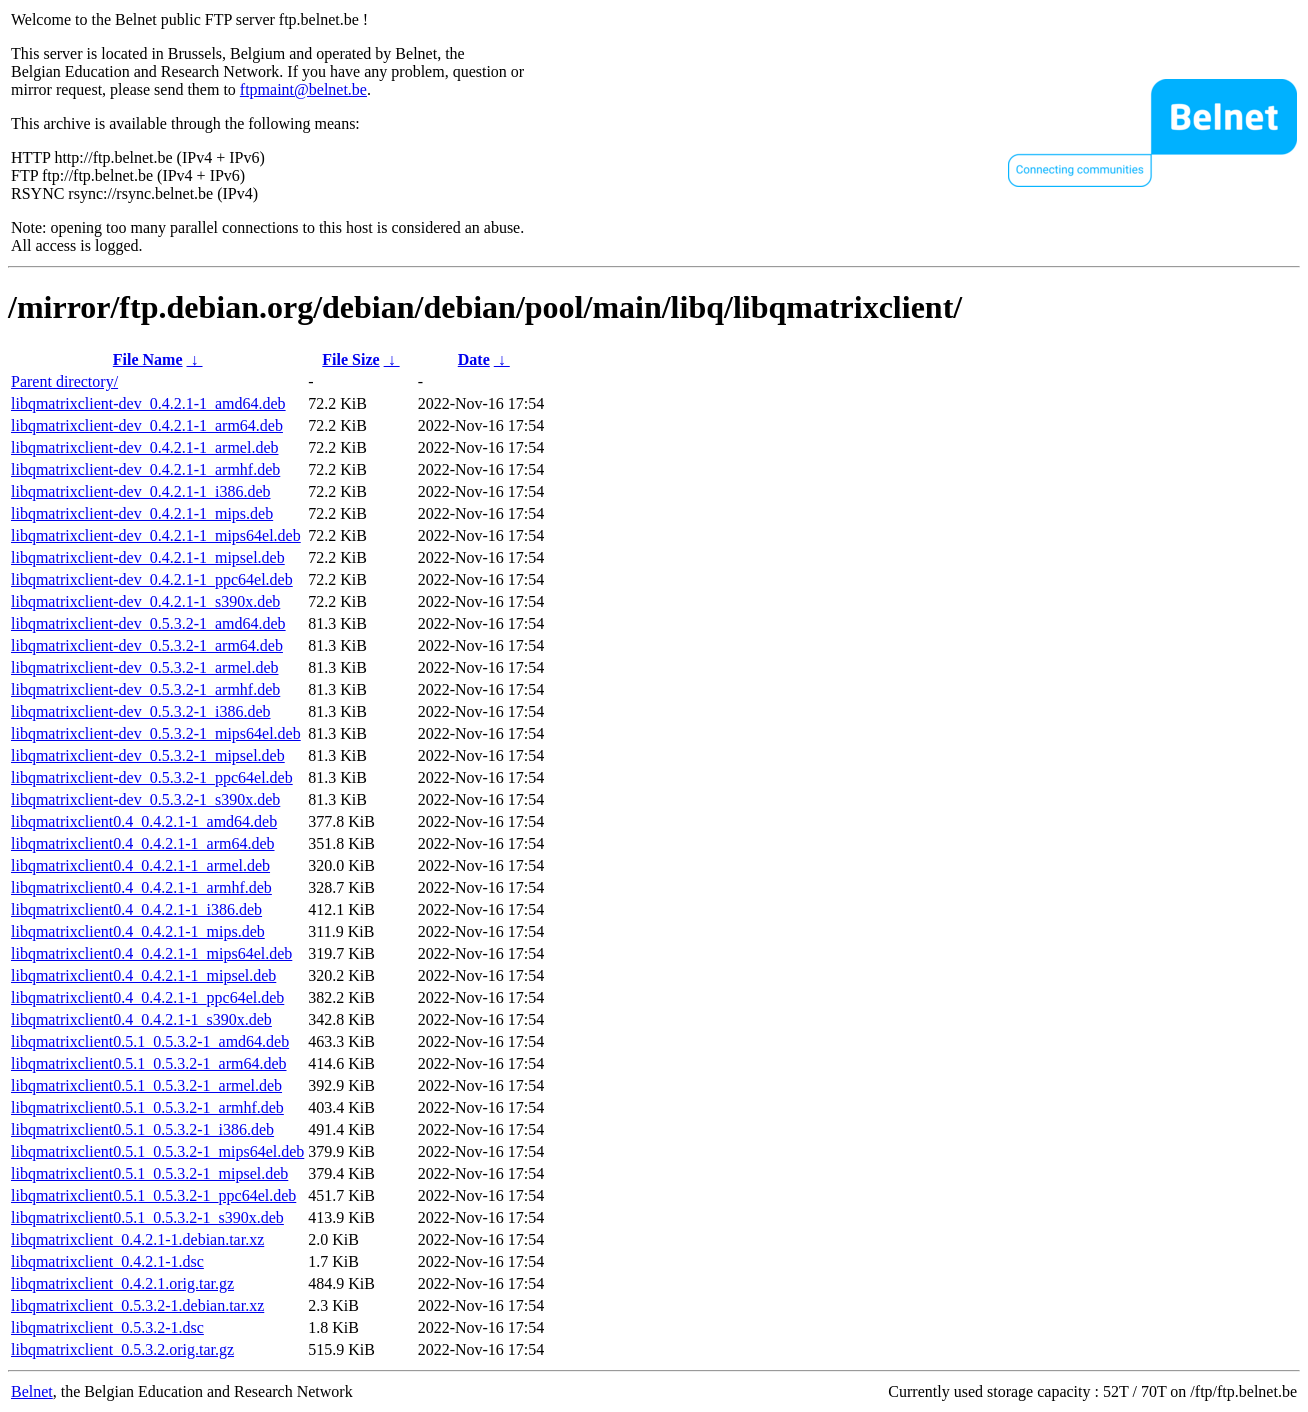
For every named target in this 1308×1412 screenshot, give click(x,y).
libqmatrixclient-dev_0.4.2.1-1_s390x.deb (145, 601)
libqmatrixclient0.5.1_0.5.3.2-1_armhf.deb (147, 1107)
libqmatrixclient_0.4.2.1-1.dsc (107, 1261)
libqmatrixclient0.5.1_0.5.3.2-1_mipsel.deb (149, 1173)
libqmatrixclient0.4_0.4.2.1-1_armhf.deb (141, 887)
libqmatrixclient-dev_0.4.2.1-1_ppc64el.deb (152, 579)
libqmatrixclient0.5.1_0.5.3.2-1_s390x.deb (147, 1217)
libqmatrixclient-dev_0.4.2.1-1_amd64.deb (148, 403)
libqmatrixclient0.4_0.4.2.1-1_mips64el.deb (151, 953)
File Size (350, 359)
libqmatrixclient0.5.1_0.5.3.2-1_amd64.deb (150, 1041)
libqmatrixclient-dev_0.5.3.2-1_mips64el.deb (156, 733)
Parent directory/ (64, 381)
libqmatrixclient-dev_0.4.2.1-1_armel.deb (144, 447)
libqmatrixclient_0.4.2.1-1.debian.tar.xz (137, 1239)
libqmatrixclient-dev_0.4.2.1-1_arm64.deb (147, 425)
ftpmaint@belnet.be (303, 89)
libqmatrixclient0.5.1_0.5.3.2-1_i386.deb (142, 1129)
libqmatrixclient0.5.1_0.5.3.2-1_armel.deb (146, 1085)
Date (474, 359)
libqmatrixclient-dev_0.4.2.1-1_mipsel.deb (148, 557)
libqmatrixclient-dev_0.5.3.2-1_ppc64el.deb (152, 777)
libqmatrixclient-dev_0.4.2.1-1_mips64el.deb (156, 535)
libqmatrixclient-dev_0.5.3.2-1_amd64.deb (148, 623)
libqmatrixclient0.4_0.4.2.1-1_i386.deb (136, 909)
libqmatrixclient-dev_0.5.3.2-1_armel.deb (144, 667)
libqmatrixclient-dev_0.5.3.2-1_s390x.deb (145, 799)
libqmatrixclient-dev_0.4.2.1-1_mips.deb (142, 513)
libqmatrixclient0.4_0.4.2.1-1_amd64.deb (144, 821)
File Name (148, 359)
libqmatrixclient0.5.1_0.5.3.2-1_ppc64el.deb (153, 1195)
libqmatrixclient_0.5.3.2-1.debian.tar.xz (137, 1305)
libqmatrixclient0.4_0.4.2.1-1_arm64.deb (143, 843)
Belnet (32, 1391)
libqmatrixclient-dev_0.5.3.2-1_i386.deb (141, 711)
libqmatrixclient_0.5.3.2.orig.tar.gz (122, 1349)
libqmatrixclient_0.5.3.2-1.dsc (107, 1327)
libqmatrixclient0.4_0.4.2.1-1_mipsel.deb (143, 975)
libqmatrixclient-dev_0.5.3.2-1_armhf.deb (145, 689)
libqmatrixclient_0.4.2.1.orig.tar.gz (122, 1283)
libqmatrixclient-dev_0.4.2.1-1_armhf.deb (145, 469)
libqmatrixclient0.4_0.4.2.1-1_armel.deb (140, 865)
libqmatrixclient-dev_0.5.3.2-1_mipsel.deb (148, 755)
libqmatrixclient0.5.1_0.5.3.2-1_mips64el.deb (157, 1151)
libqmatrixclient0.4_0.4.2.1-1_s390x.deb (141, 1019)
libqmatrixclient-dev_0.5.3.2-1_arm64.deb (147, 645)
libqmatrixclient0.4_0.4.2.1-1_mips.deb (138, 931)
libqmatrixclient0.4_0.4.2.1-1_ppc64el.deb (147, 997)
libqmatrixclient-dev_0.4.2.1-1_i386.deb (141, 491)
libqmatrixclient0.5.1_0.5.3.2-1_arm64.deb (149, 1063)
